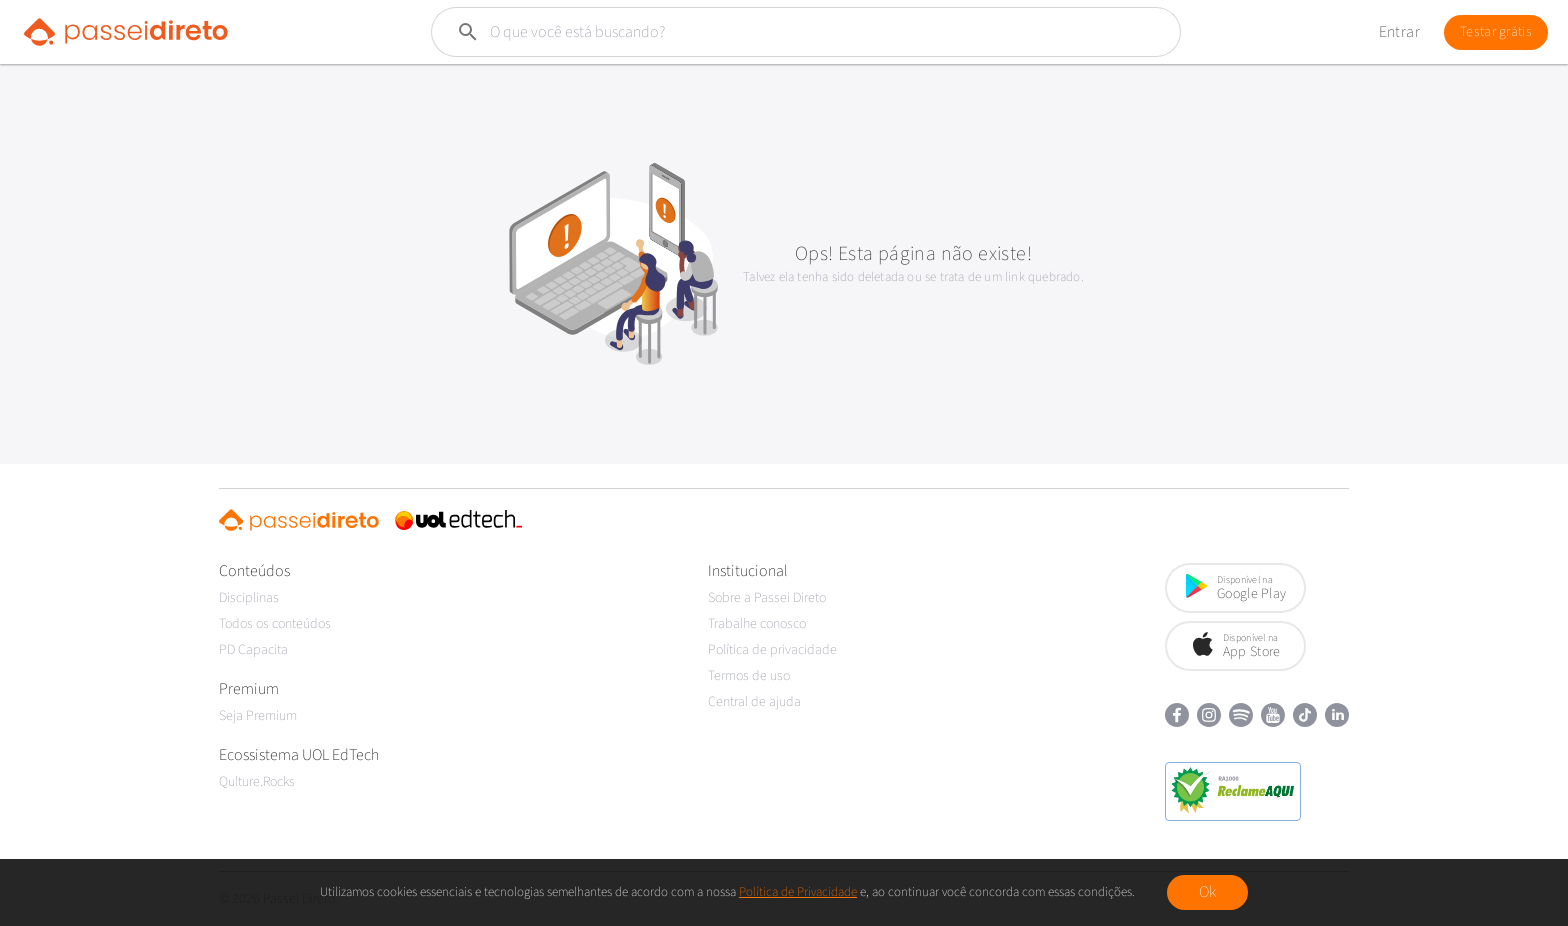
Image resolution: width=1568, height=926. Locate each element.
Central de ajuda (754, 702)
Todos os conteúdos (275, 624)
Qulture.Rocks (257, 782)
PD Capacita (253, 650)
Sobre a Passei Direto (767, 598)
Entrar (1399, 32)
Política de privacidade (772, 650)
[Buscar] (758, 32)
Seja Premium (258, 716)
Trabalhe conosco (757, 624)
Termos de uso (749, 676)
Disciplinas (249, 598)
